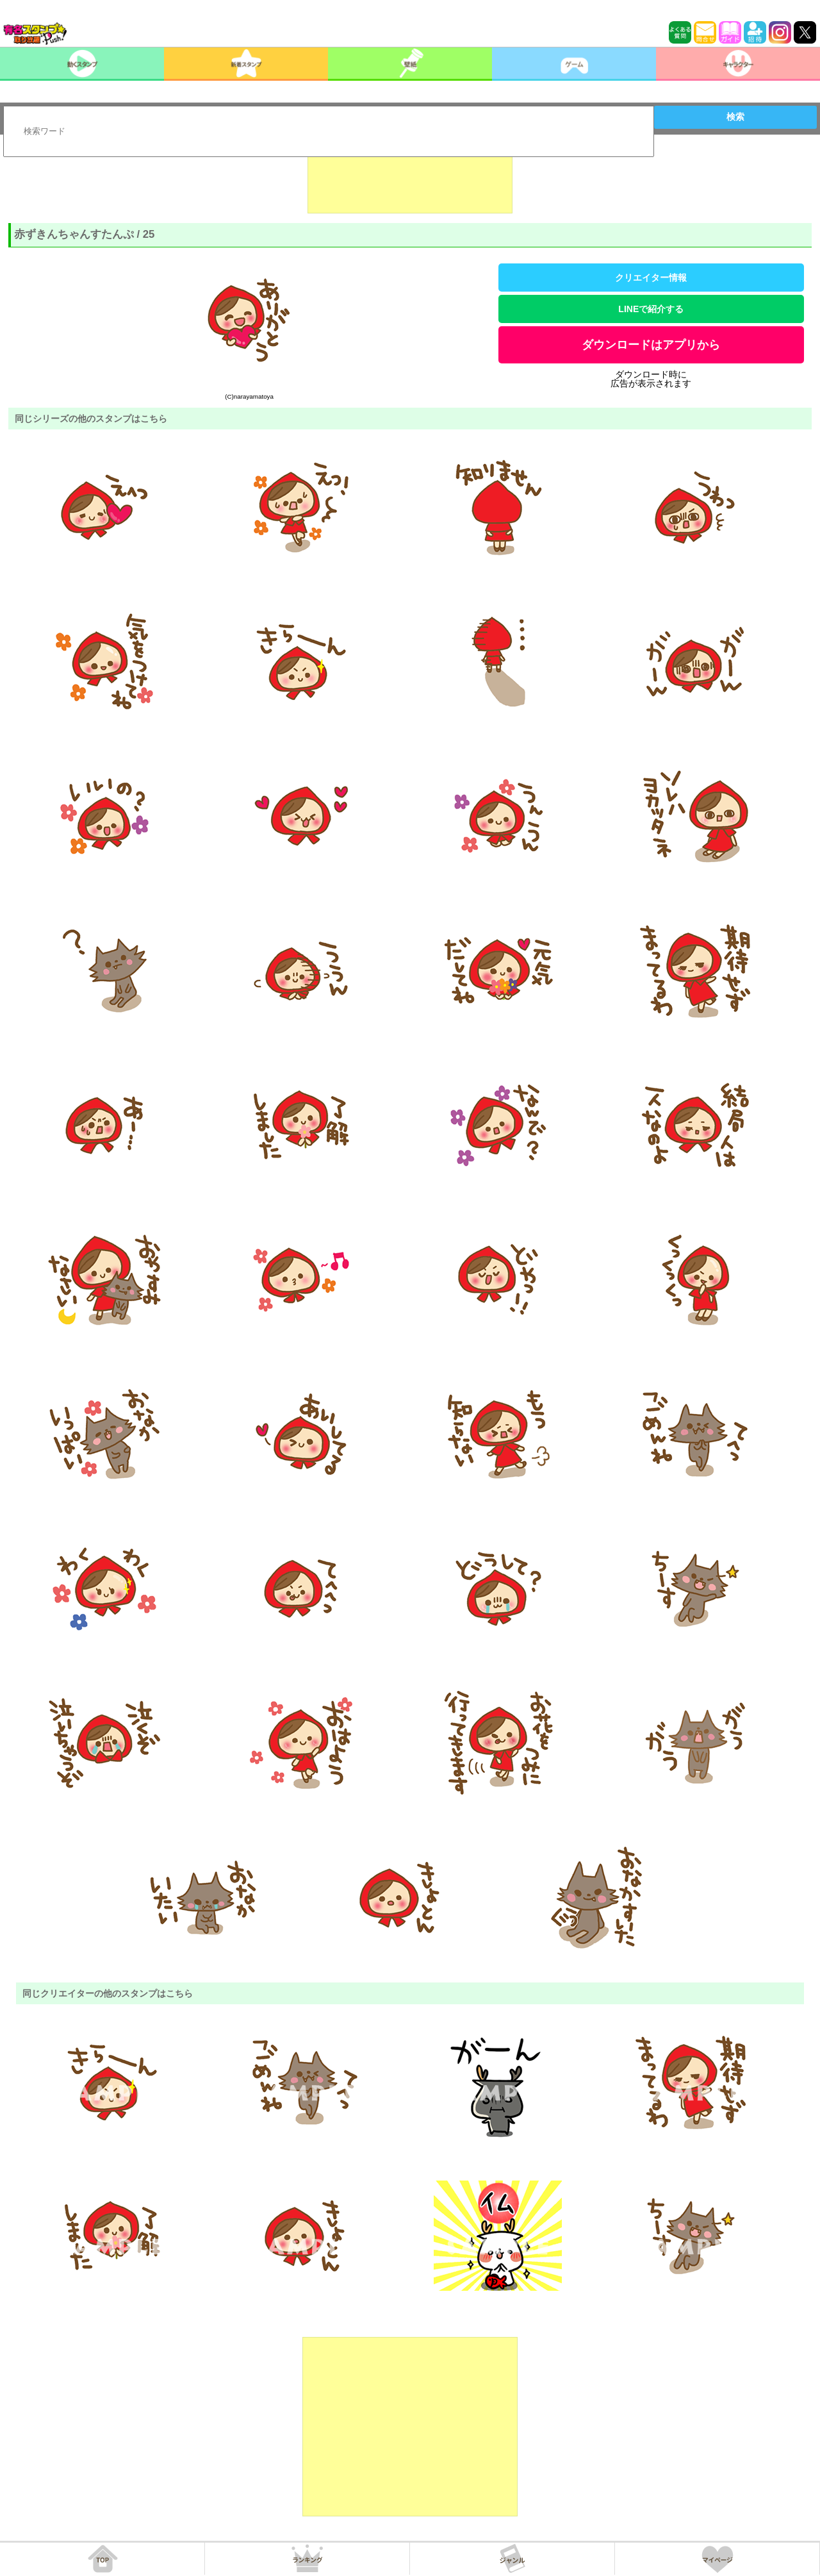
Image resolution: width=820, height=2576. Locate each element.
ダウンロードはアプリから (651, 344)
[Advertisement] (410, 181)
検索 (735, 117)
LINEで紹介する (651, 309)
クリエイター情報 (651, 277)
